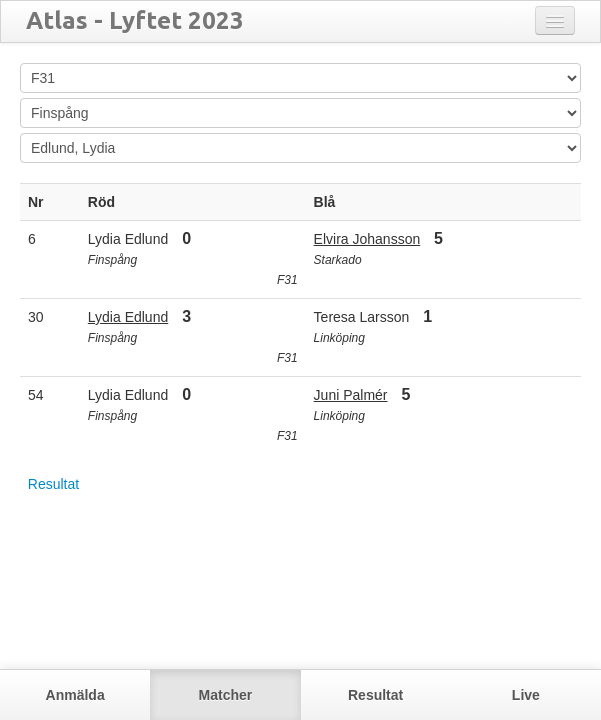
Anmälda (75, 695)
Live (526, 695)
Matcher (226, 695)
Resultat (53, 484)
